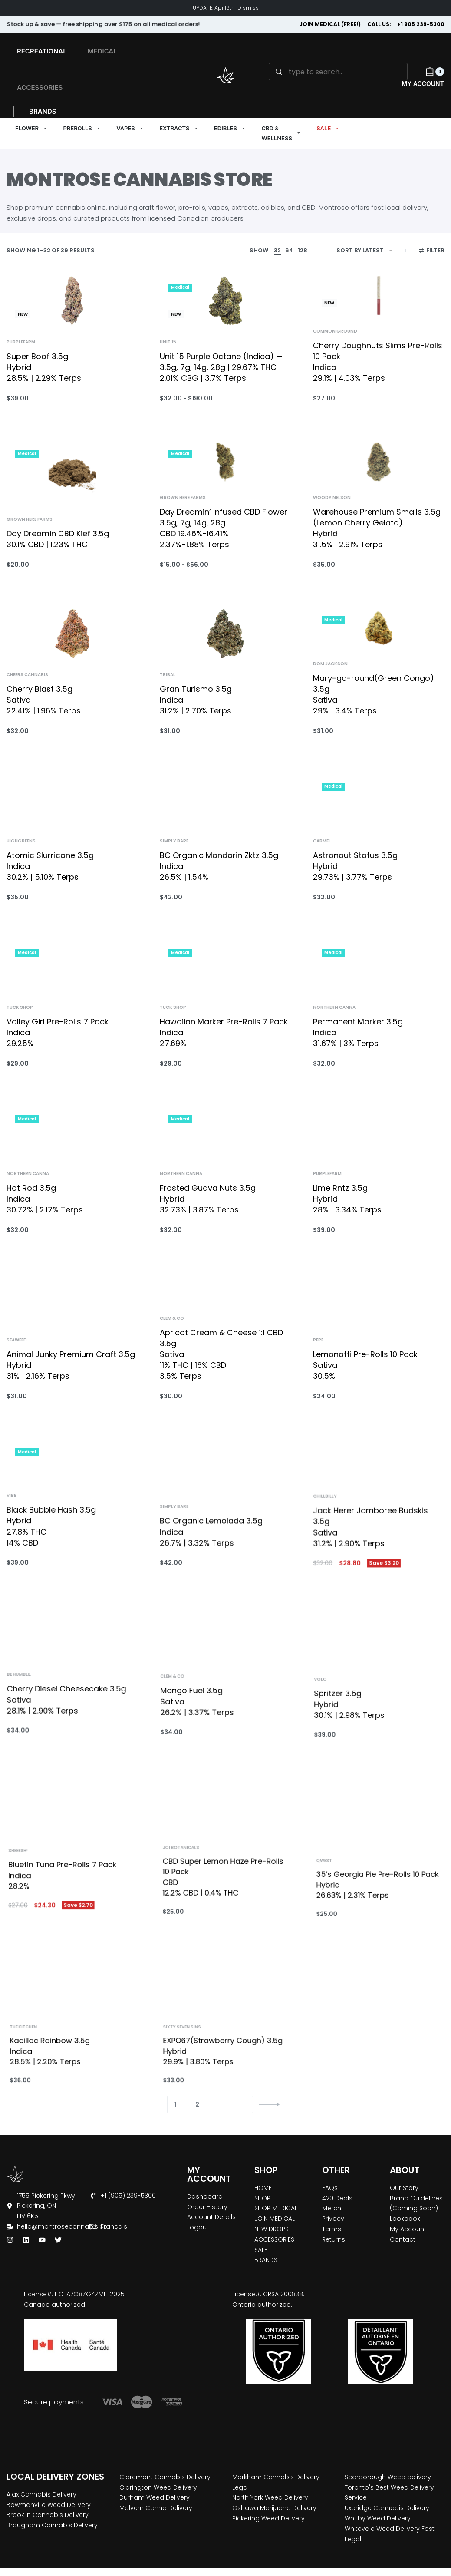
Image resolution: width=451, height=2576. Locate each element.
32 (277, 250)
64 (289, 250)
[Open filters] (432, 251)
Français (114, 2226)
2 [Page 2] (197, 2104)
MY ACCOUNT (209, 2174)
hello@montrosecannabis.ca (62, 2226)
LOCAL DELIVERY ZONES (55, 2476)
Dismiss (248, 7)
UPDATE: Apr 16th (214, 7)
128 (302, 250)
